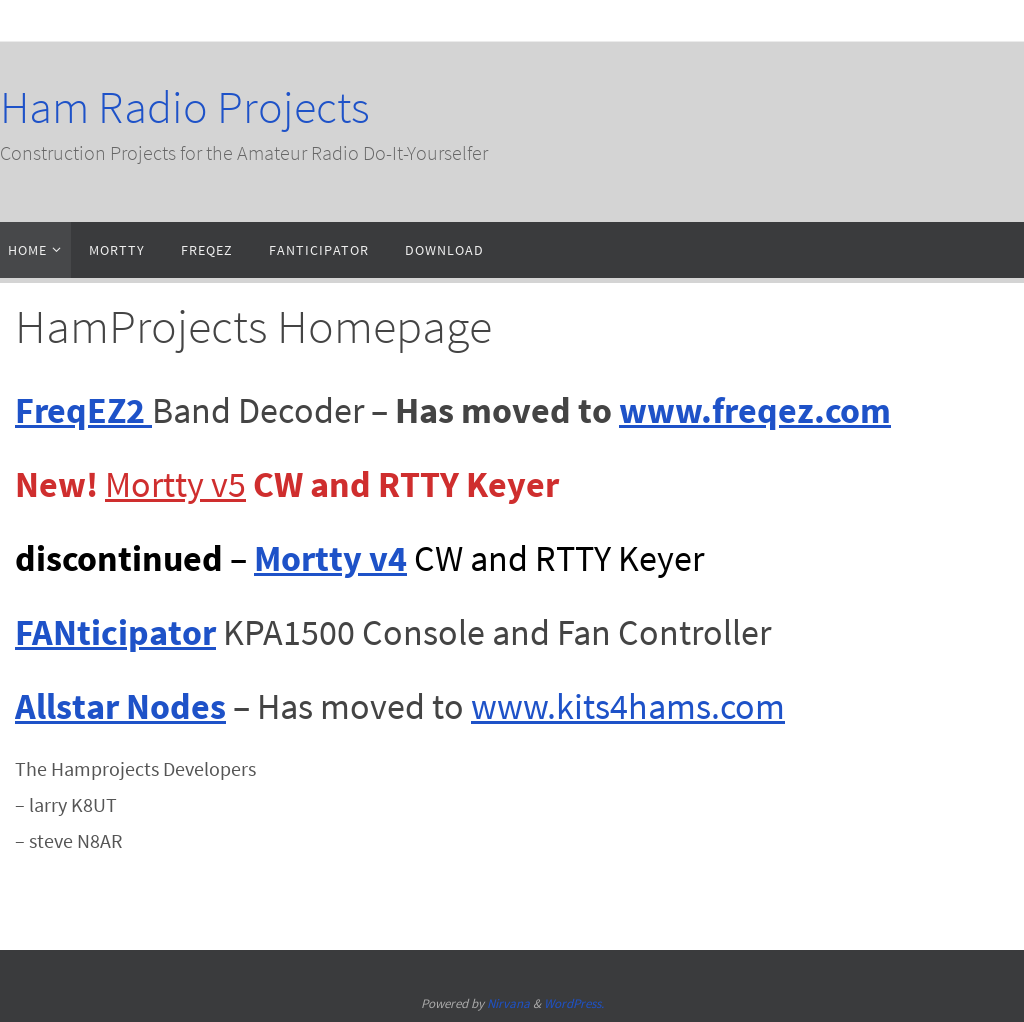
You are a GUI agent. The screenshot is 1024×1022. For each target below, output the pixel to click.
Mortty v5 (175, 484)
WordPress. (574, 1003)
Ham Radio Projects (185, 107)
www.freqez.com (755, 410)
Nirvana (508, 1003)
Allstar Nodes (120, 706)
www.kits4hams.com (628, 706)
